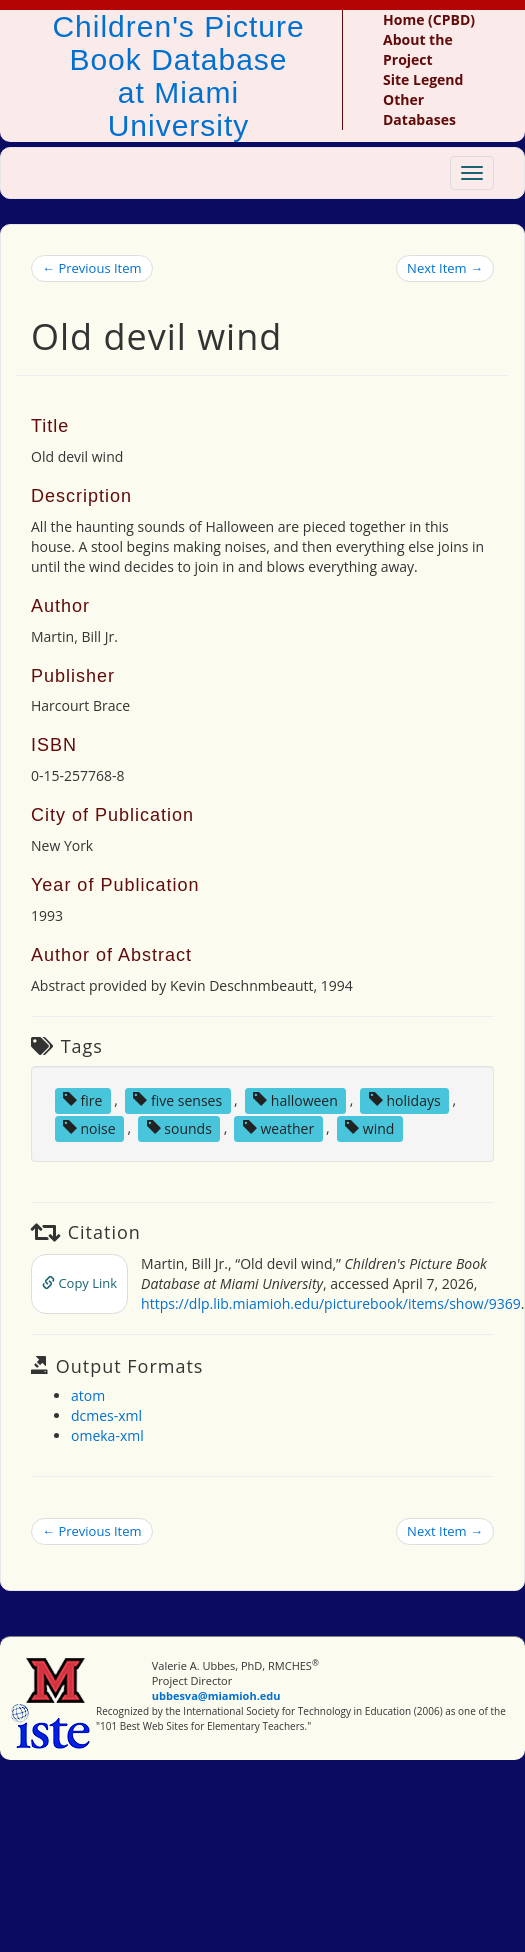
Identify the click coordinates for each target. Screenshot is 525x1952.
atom (88, 1395)
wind (369, 1127)
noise (89, 1127)
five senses (177, 1099)
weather (278, 1127)
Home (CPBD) (429, 19)
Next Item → (445, 268)
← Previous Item (92, 268)
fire (82, 1099)
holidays (405, 1099)
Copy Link (79, 1283)
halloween (295, 1099)
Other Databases (419, 109)
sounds (179, 1127)
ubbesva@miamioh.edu (216, 1695)
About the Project (418, 49)
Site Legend (423, 79)
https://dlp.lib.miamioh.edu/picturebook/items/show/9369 (331, 1303)
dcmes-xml (106, 1415)
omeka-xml (107, 1435)
